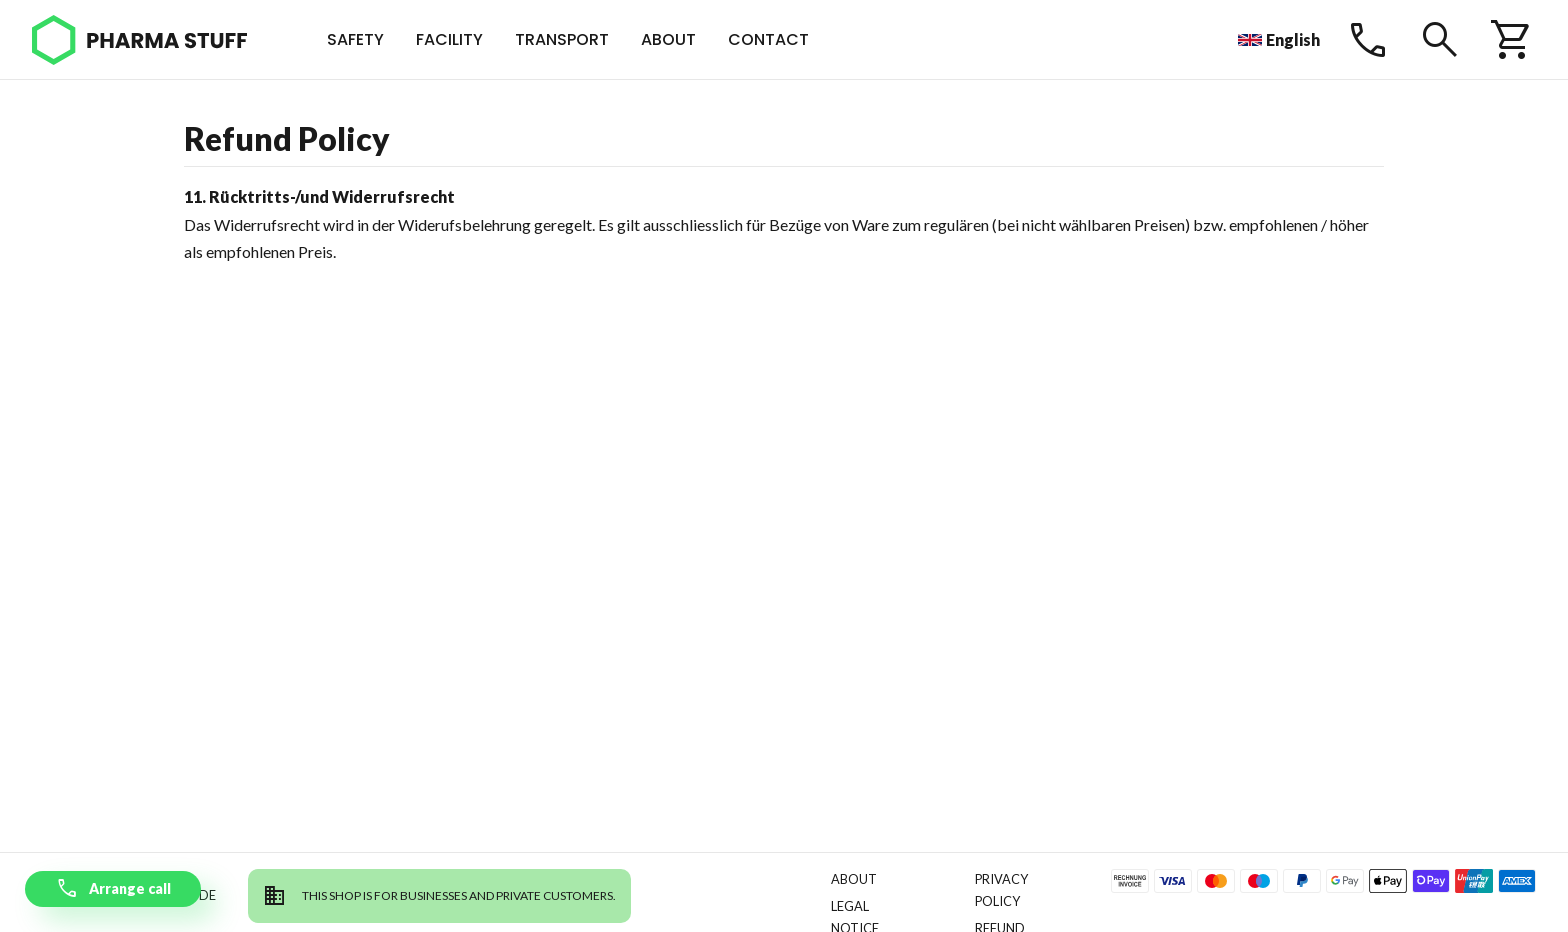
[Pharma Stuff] (139, 40)
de (207, 895)
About (668, 39)
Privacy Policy (1001, 890)
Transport (562, 39)
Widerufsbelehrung (464, 224)
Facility (449, 39)
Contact (768, 39)
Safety (355, 39)
